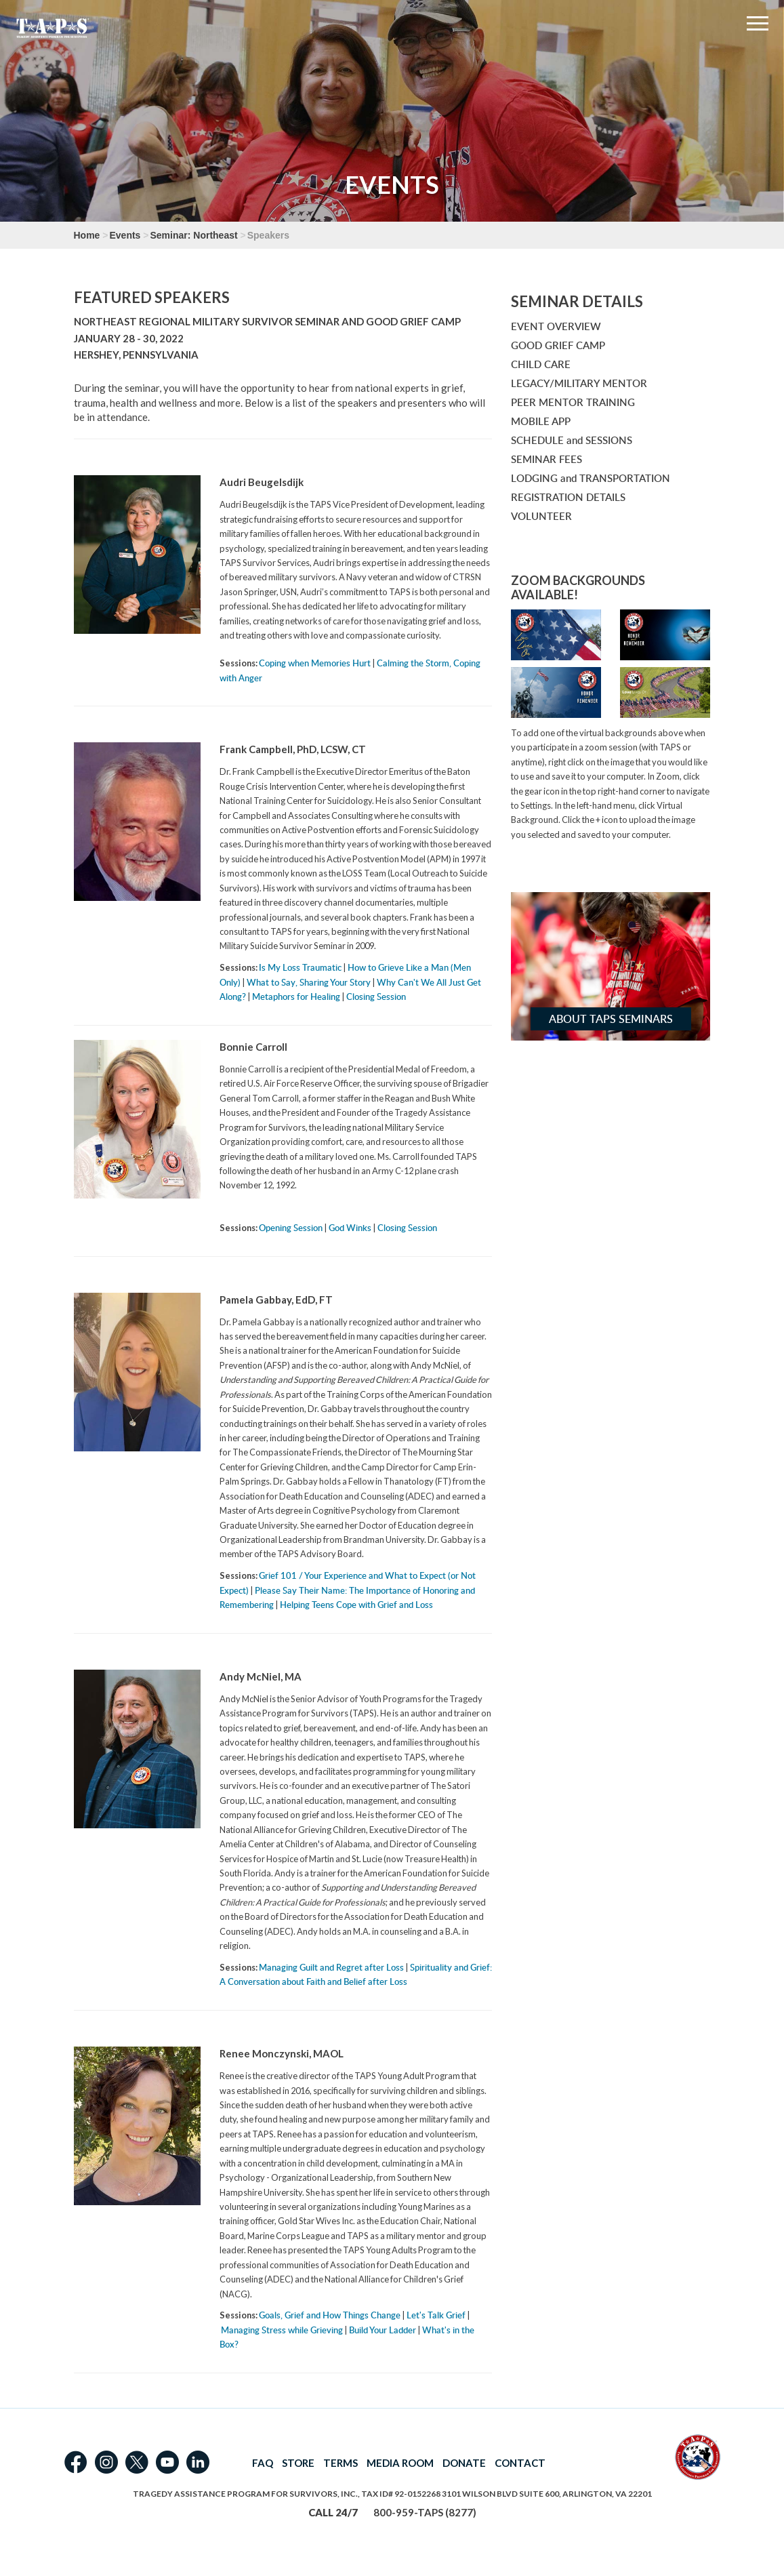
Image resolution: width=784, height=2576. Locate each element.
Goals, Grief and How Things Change (329, 2315)
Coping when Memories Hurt (315, 663)
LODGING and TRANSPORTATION (590, 478)
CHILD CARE (541, 364)
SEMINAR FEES (546, 459)
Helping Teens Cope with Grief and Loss (356, 1604)
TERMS (340, 2463)
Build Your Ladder (382, 2330)
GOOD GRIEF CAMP (558, 345)
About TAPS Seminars (611, 1018)
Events (124, 235)
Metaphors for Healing (296, 996)
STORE (298, 2463)
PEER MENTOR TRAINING (573, 402)
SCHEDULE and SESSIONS (571, 440)
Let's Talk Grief (436, 2315)
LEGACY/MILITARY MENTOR (579, 383)
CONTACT (520, 2463)
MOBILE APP (541, 421)
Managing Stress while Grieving (282, 2330)
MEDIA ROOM (400, 2463)
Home (87, 235)
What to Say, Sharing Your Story (309, 982)
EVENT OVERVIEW (556, 326)
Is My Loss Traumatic (300, 967)
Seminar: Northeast (193, 235)
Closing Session (376, 996)
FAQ (262, 2463)
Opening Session (291, 1228)
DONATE (464, 2463)
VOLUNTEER (541, 516)
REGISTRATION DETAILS (568, 497)
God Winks (350, 1228)
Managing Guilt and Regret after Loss (331, 1967)
